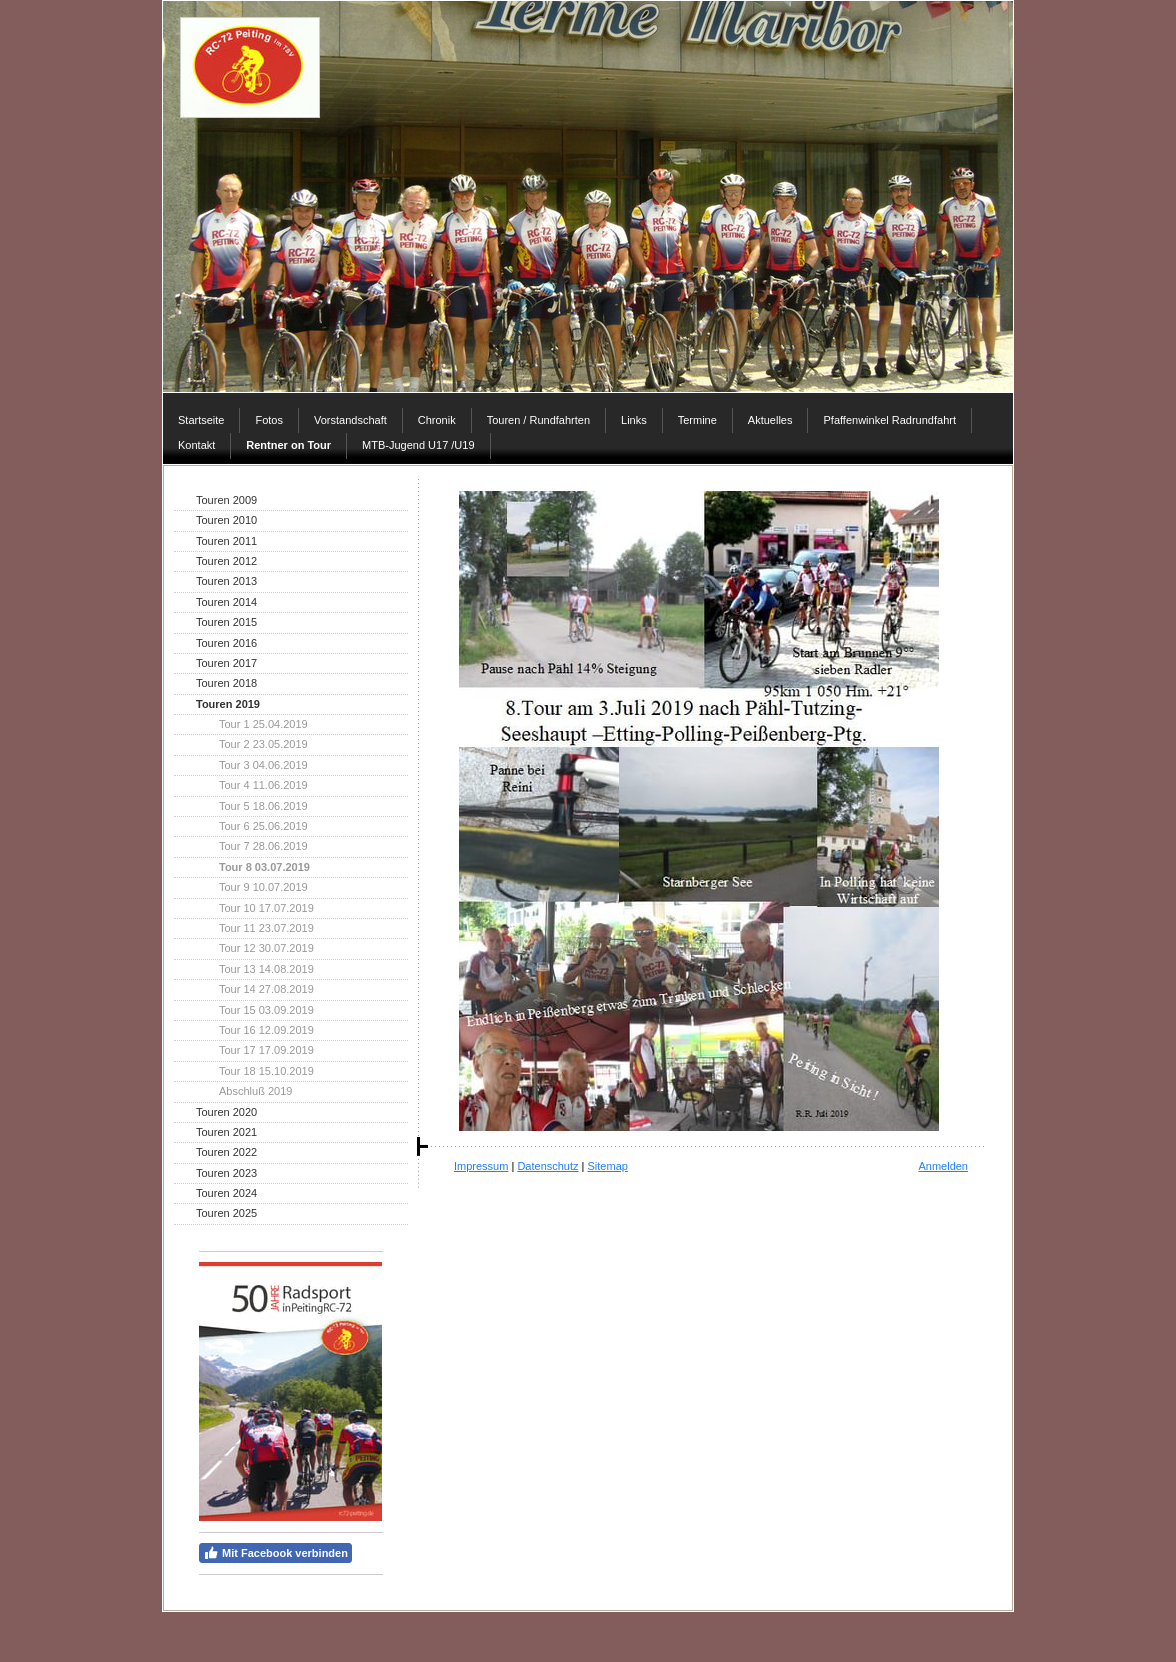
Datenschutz (547, 1166)
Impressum (481, 1166)
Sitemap (608, 1166)
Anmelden (943, 1166)
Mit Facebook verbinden (275, 1553)
